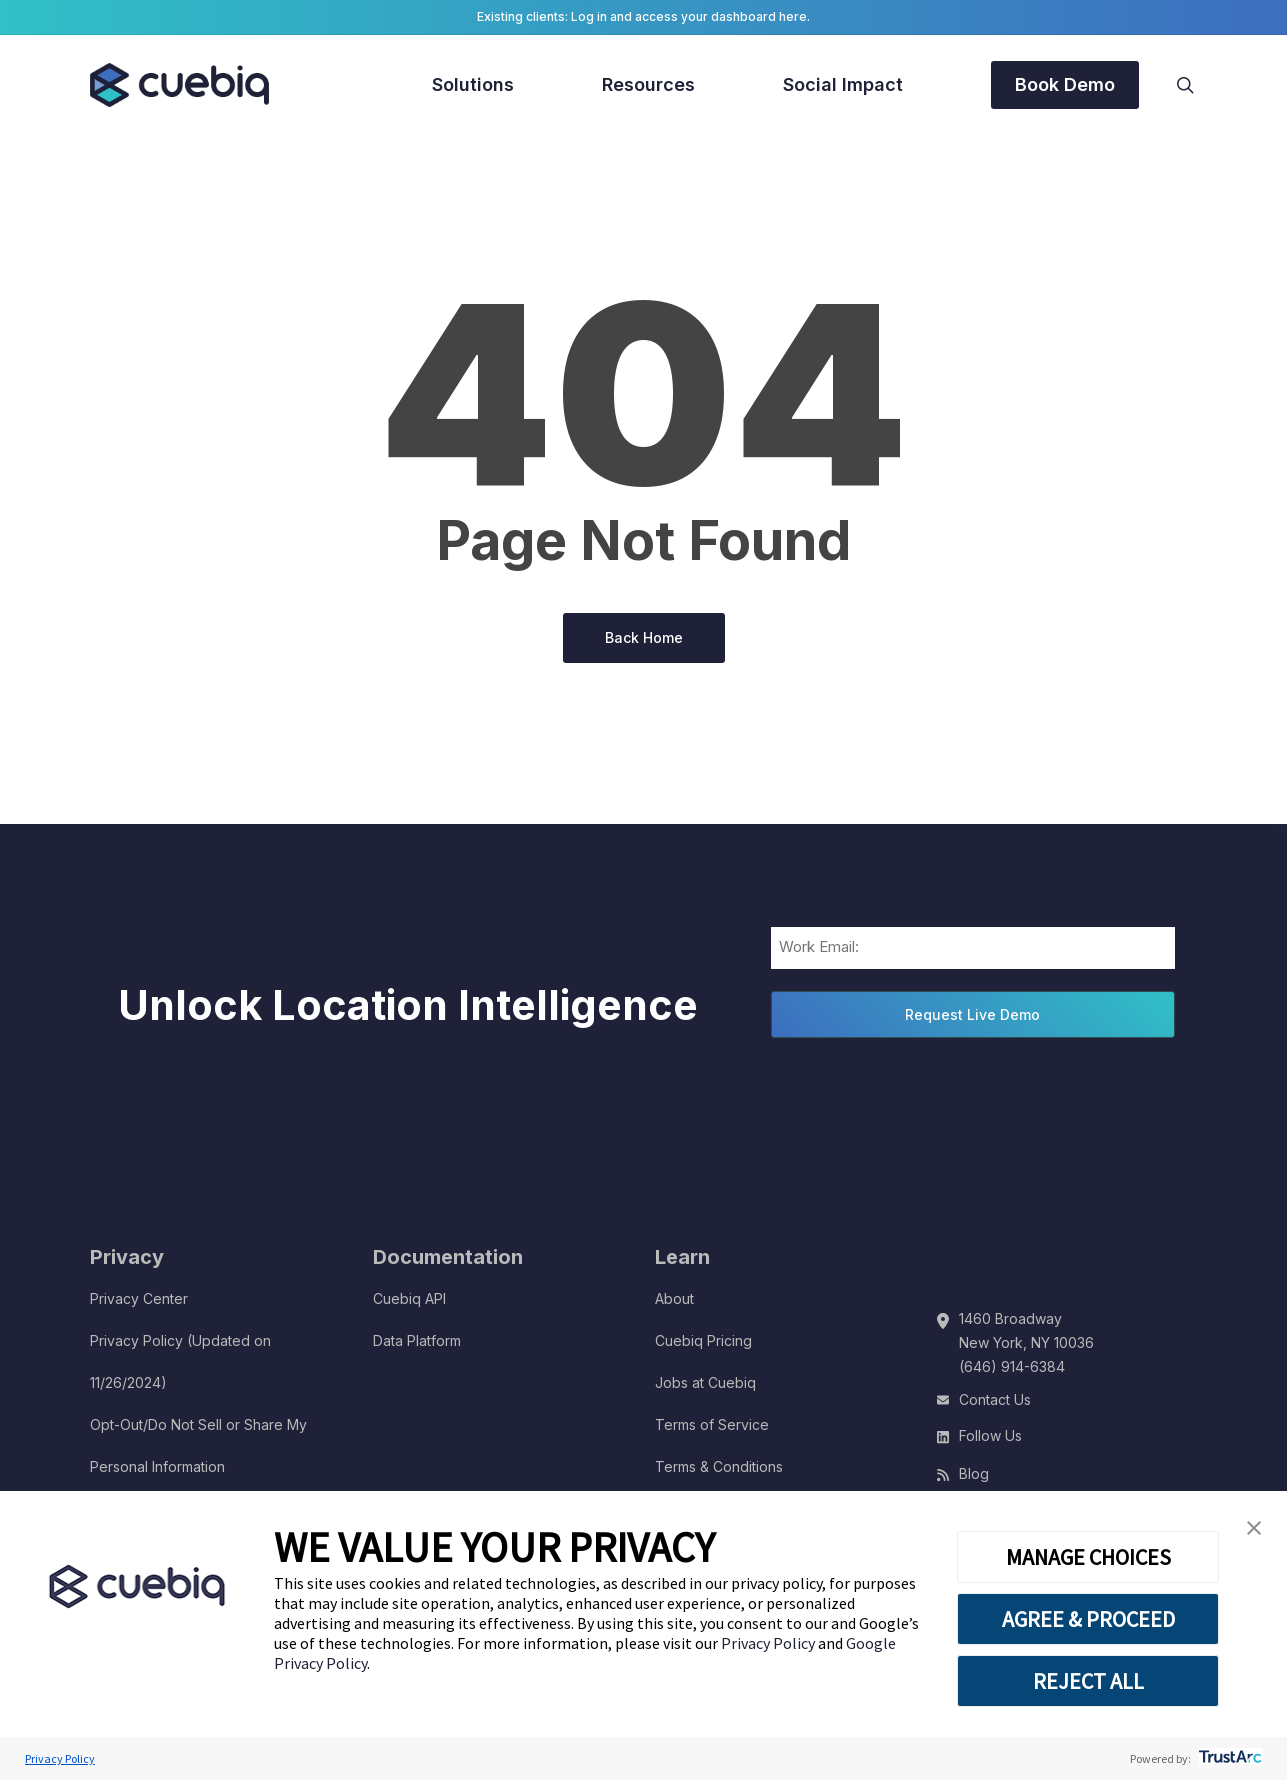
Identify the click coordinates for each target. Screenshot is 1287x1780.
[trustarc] (1228, 1758)
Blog (974, 1473)
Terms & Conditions (719, 1466)
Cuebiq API (409, 1298)
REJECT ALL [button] (1088, 1681)
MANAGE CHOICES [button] (1088, 1557)
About (674, 1298)
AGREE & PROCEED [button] (1088, 1619)
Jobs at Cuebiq (705, 1382)
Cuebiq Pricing (703, 1340)
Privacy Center (139, 1298)
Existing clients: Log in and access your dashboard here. (643, 16)
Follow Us (990, 1435)
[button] (1254, 1528)
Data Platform (417, 1340)
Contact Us (995, 1399)
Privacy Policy (769, 1643)
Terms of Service (712, 1424)
